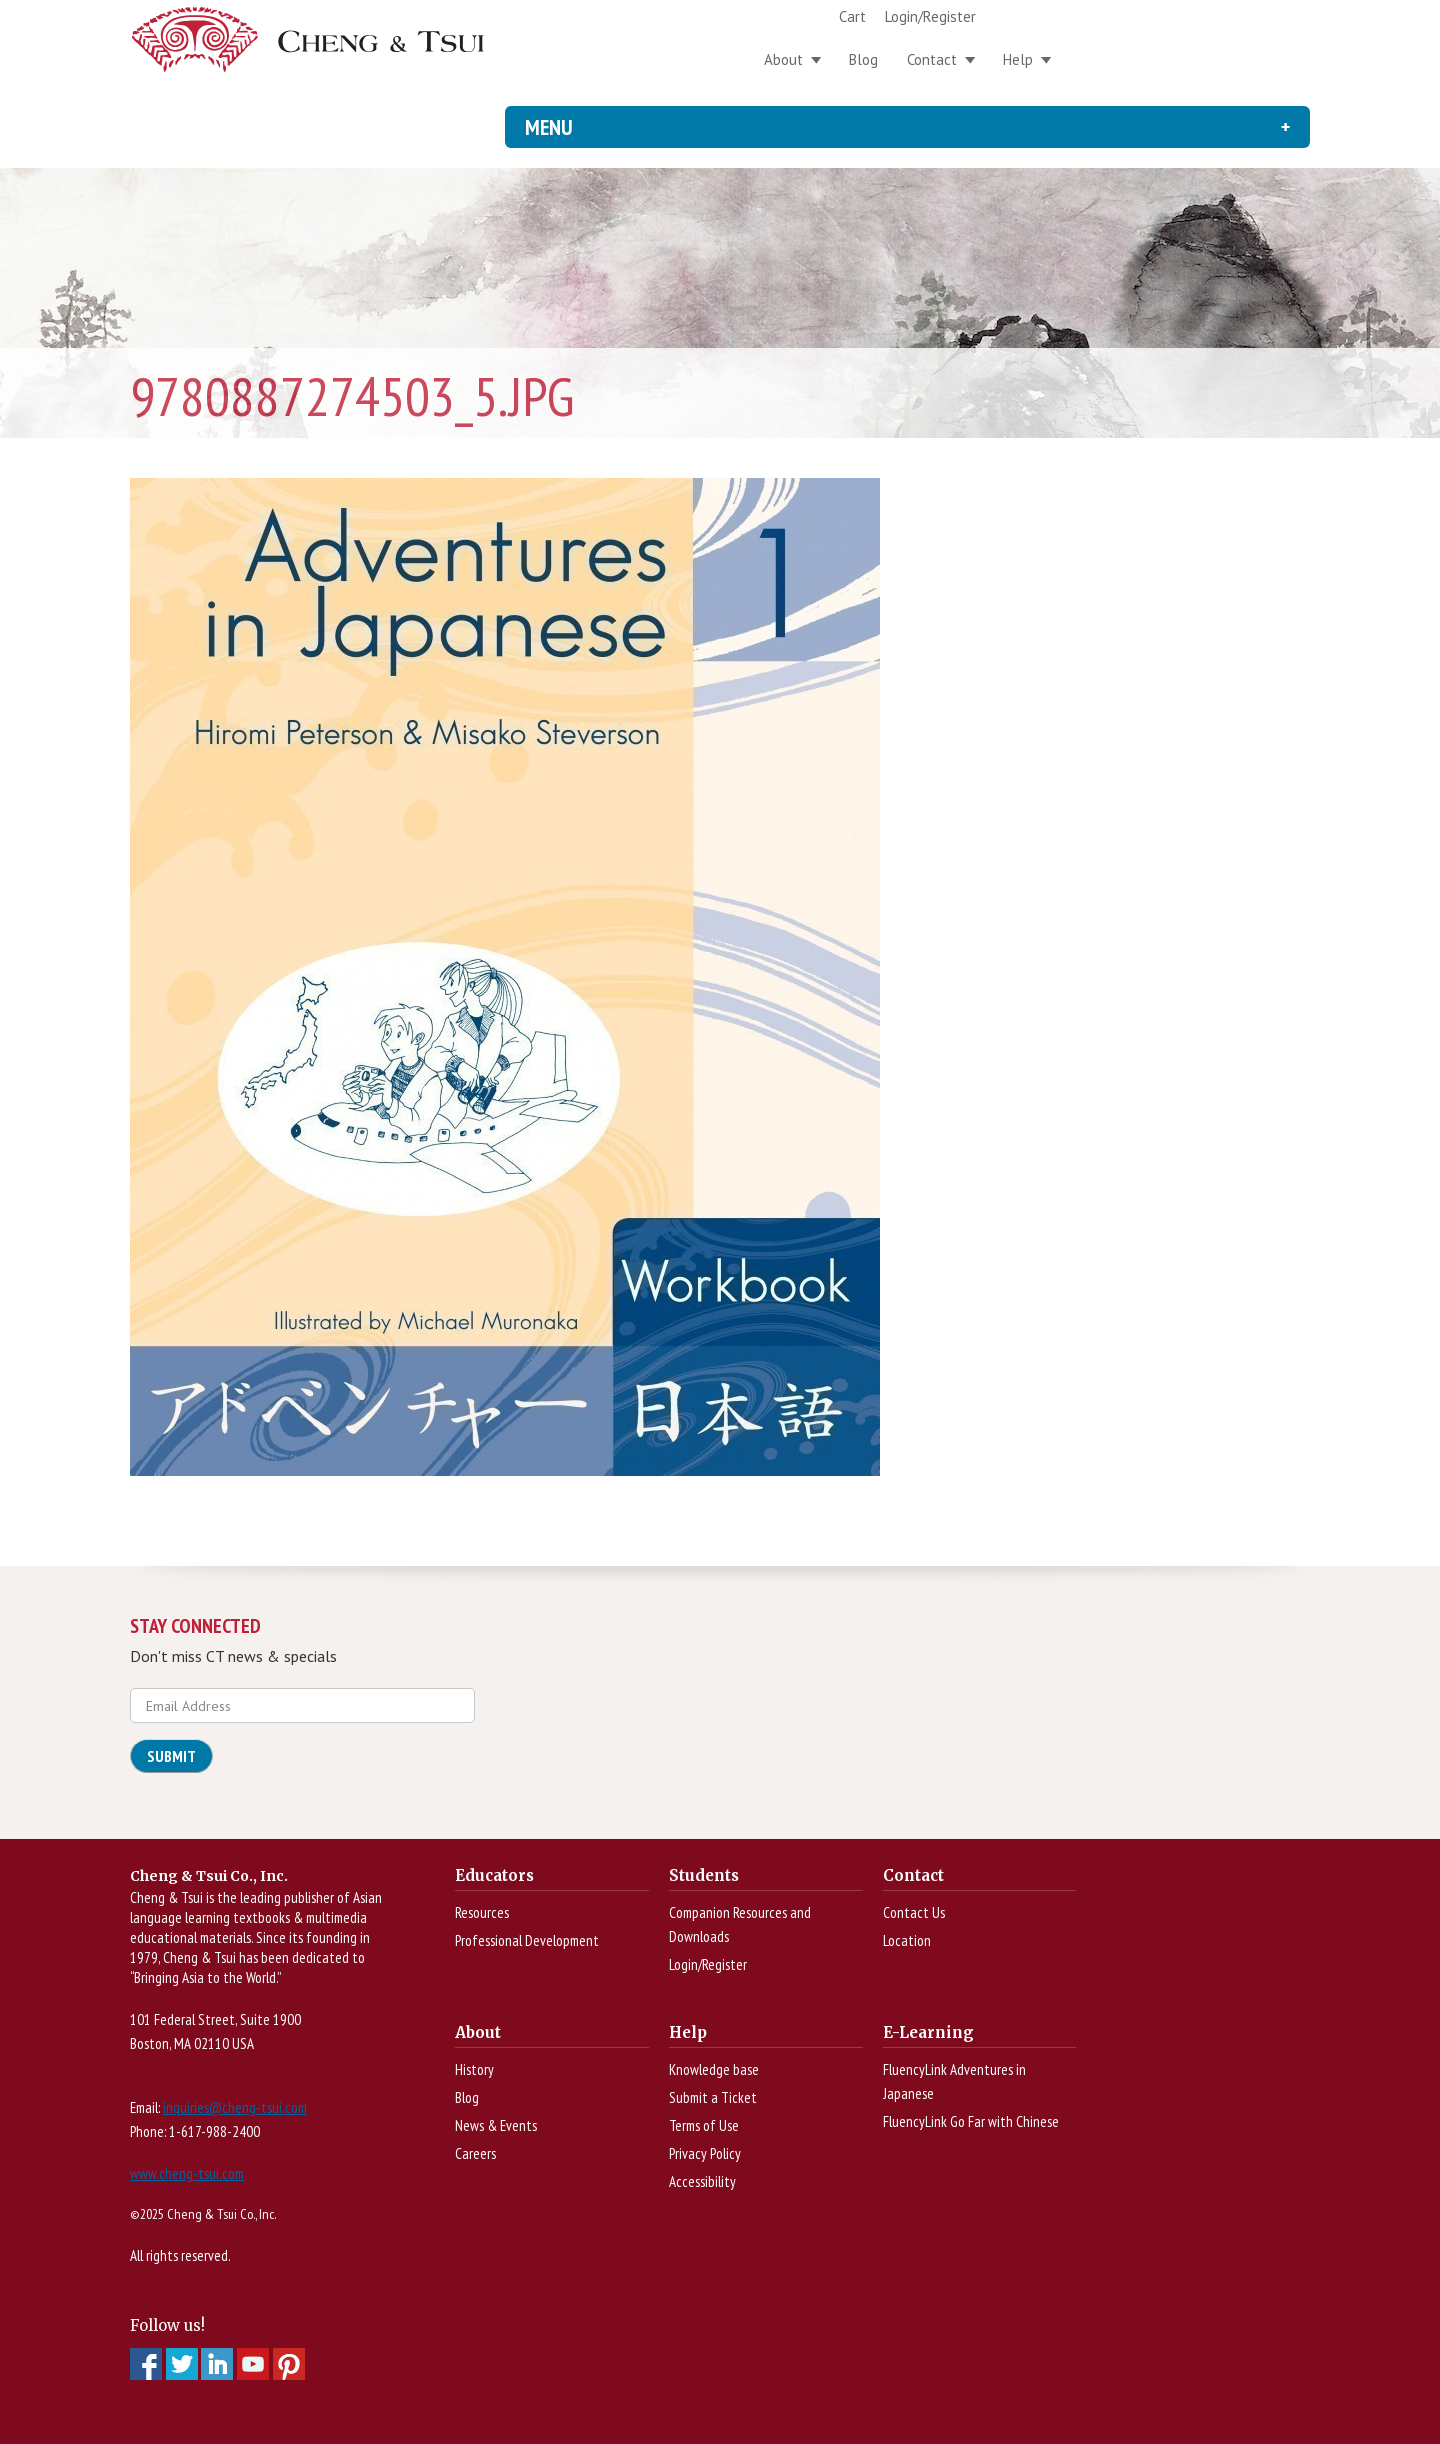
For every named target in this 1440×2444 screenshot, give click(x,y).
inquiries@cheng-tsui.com (235, 2107)
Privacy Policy (705, 2153)
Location (907, 1940)
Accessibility (702, 2181)
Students (704, 1875)
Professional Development (527, 1940)
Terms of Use (704, 2125)
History (474, 2069)
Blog (863, 59)
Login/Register (930, 16)
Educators (494, 1875)
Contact (932, 59)
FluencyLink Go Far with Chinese (971, 2121)
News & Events (496, 2125)
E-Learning (928, 2032)
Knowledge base (714, 2069)
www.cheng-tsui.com (187, 2173)
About (783, 59)
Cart (852, 16)
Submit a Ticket (713, 2097)
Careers (475, 2153)
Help (1018, 59)
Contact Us (914, 1912)
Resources (482, 1912)
